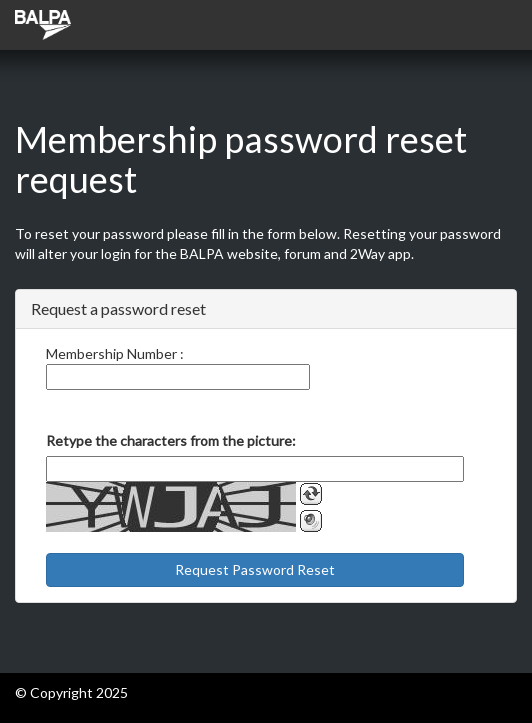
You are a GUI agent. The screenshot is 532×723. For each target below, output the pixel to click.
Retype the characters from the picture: (171, 440)
